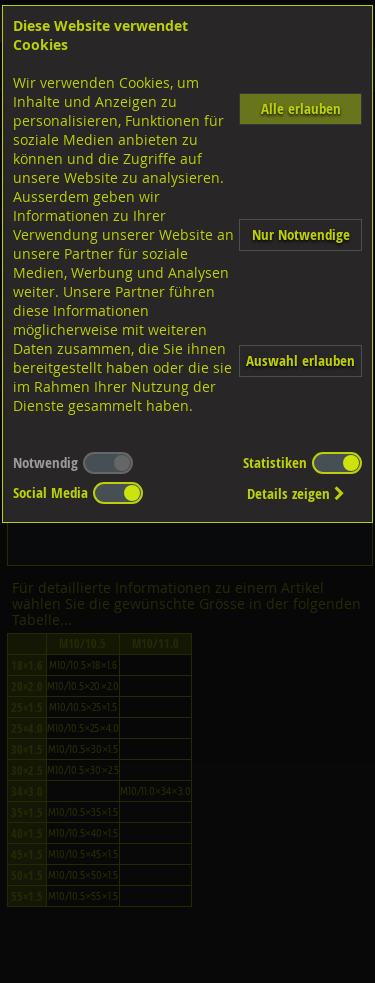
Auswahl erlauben (300, 360)
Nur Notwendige (301, 234)
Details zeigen (296, 493)
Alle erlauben (301, 108)
